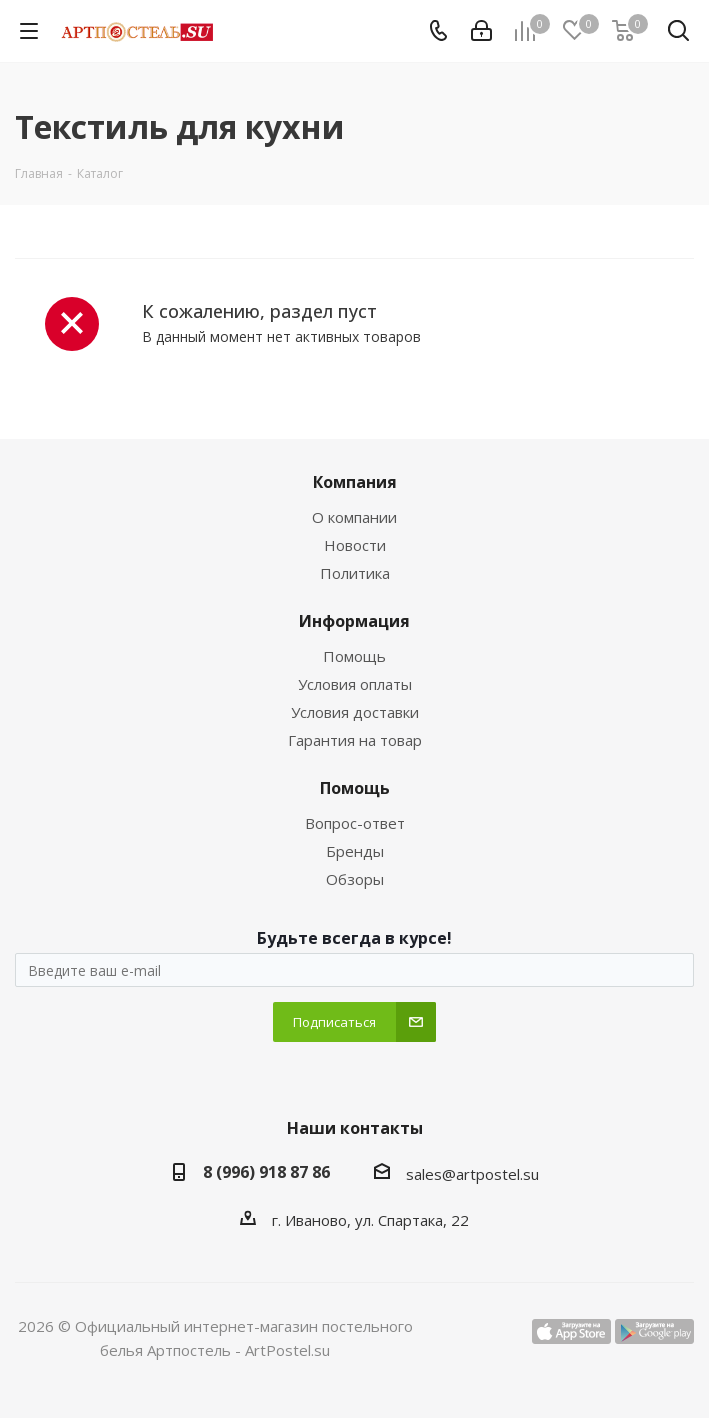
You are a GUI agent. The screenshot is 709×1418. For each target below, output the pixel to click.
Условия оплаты (355, 684)
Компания (355, 482)
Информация (354, 621)
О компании (354, 517)
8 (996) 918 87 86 (266, 1172)
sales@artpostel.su (472, 1174)
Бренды (355, 851)
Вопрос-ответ (355, 823)
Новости (355, 545)
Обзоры (355, 879)
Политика (355, 573)
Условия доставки (355, 712)
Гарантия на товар (355, 740)
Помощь (354, 656)
